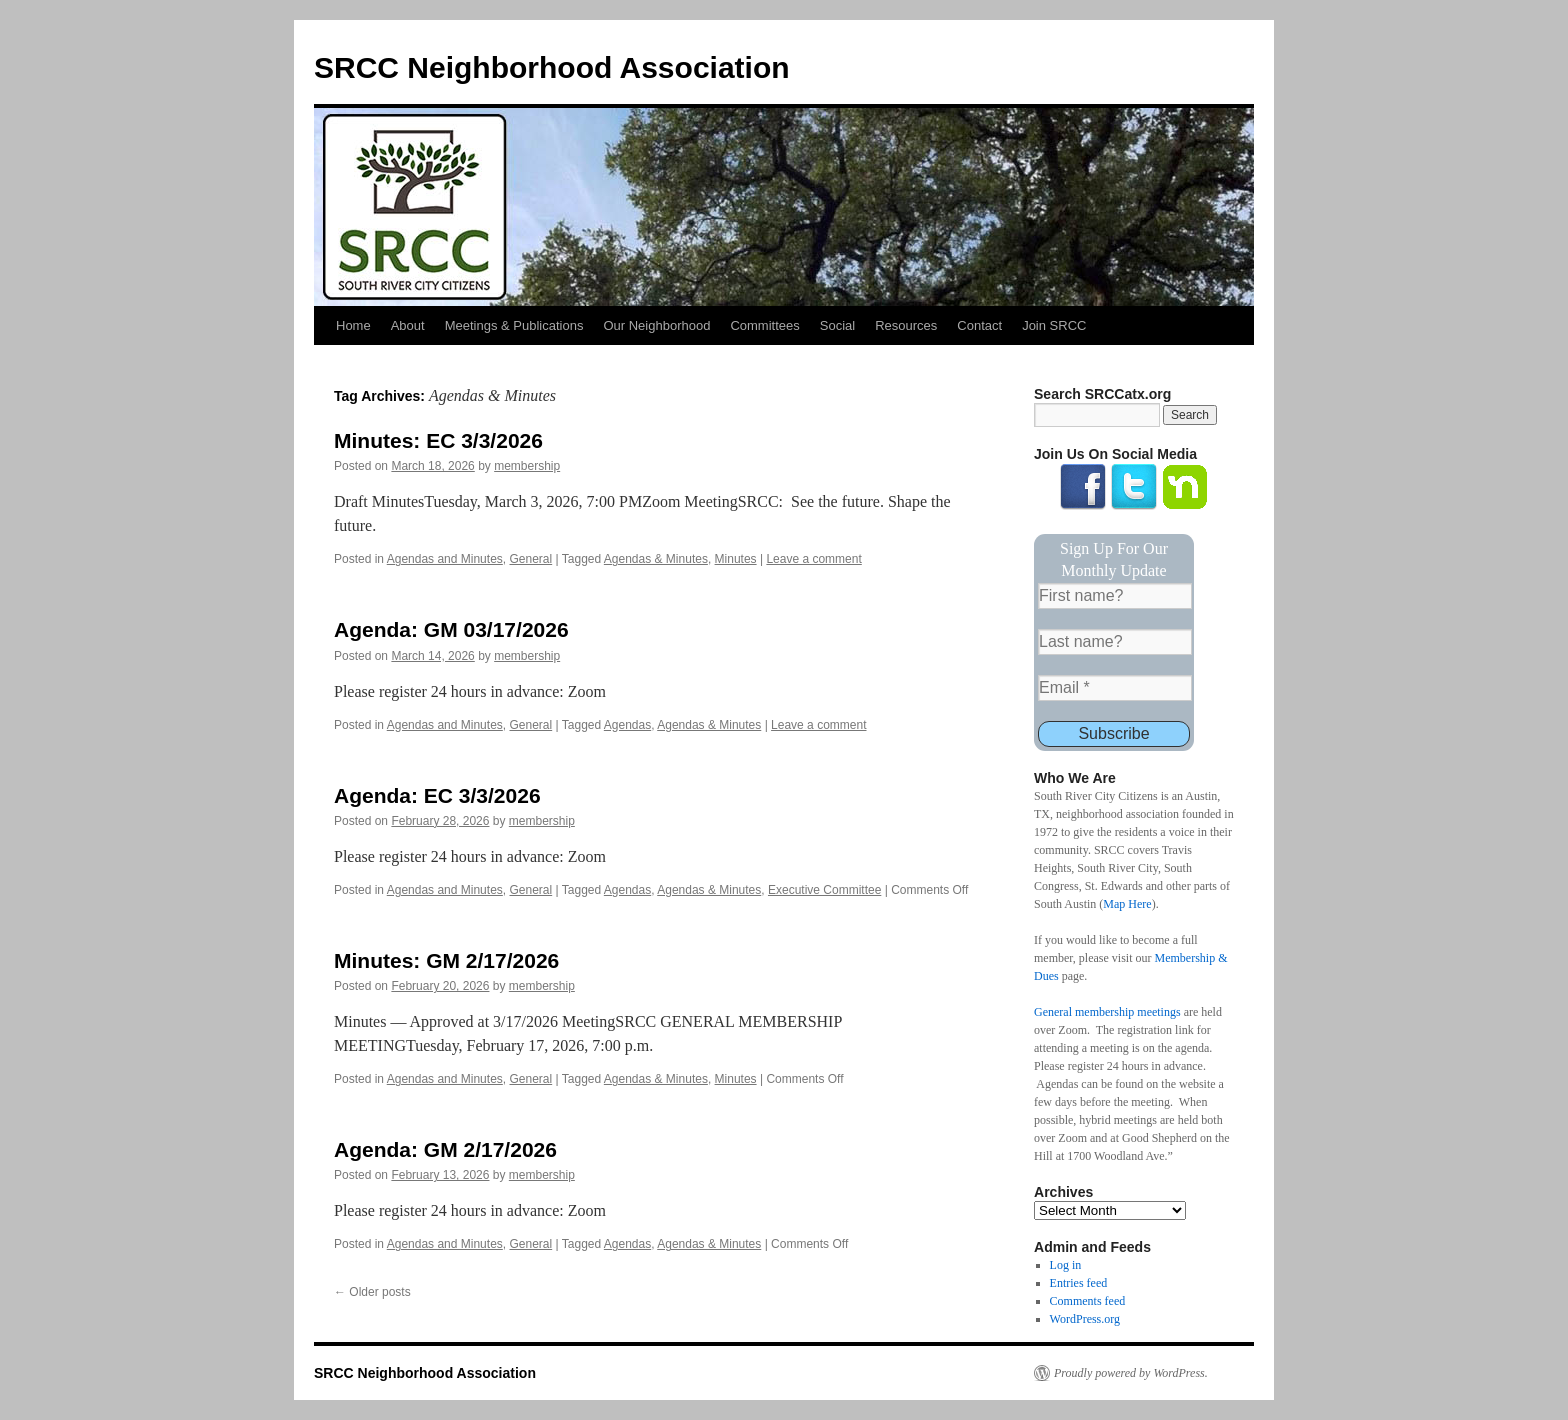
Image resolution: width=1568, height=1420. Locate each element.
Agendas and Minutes (445, 559)
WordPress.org (1085, 1319)
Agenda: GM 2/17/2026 (445, 1149)
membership (527, 466)
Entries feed (1079, 1283)
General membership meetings (1107, 1012)
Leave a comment (813, 559)
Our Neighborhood (656, 325)
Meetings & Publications (514, 325)
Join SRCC (1054, 325)
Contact (979, 325)
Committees (764, 325)
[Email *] (1115, 688)
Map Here (1127, 904)
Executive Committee (824, 890)
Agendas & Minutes (656, 559)
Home (353, 325)
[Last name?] (1115, 642)
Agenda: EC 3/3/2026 (437, 795)
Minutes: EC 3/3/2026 (438, 440)
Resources (906, 325)
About (408, 325)
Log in (1066, 1265)
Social (837, 325)
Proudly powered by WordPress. (1131, 1373)
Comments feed (1088, 1301)
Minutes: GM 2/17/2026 (446, 960)
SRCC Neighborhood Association (552, 67)
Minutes (736, 559)
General (530, 559)
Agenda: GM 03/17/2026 (451, 629)
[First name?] (1115, 596)
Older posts (372, 1292)
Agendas (627, 725)
